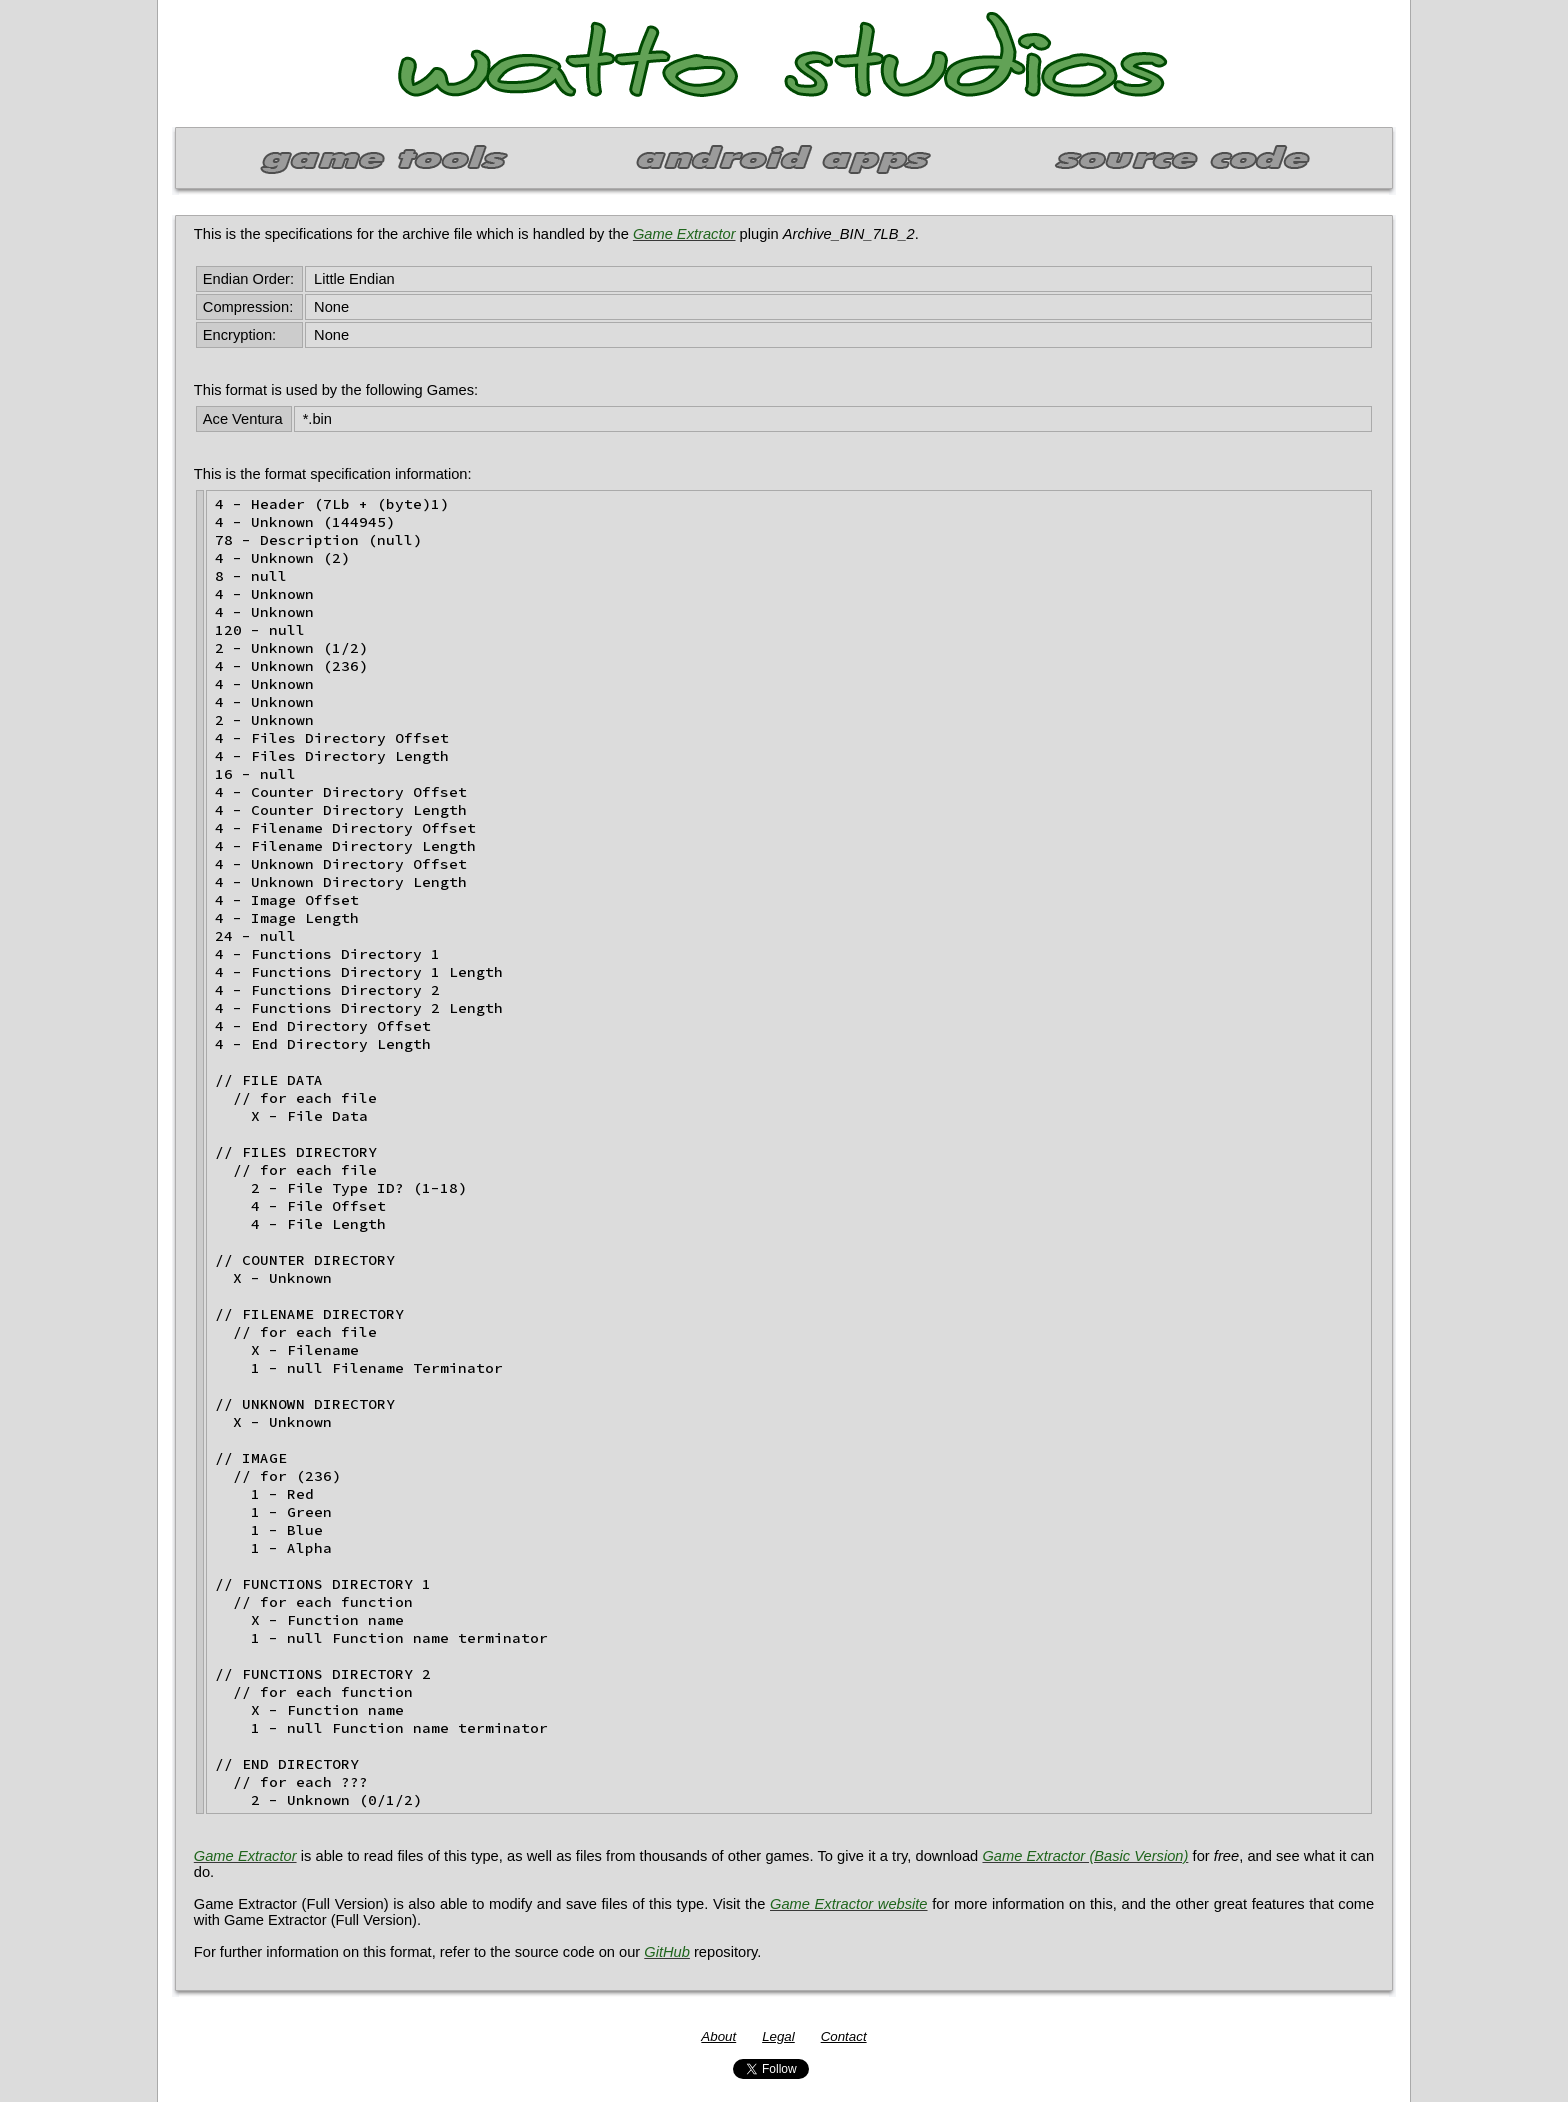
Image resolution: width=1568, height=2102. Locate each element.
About (718, 2036)
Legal (778, 2036)
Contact (844, 2036)
